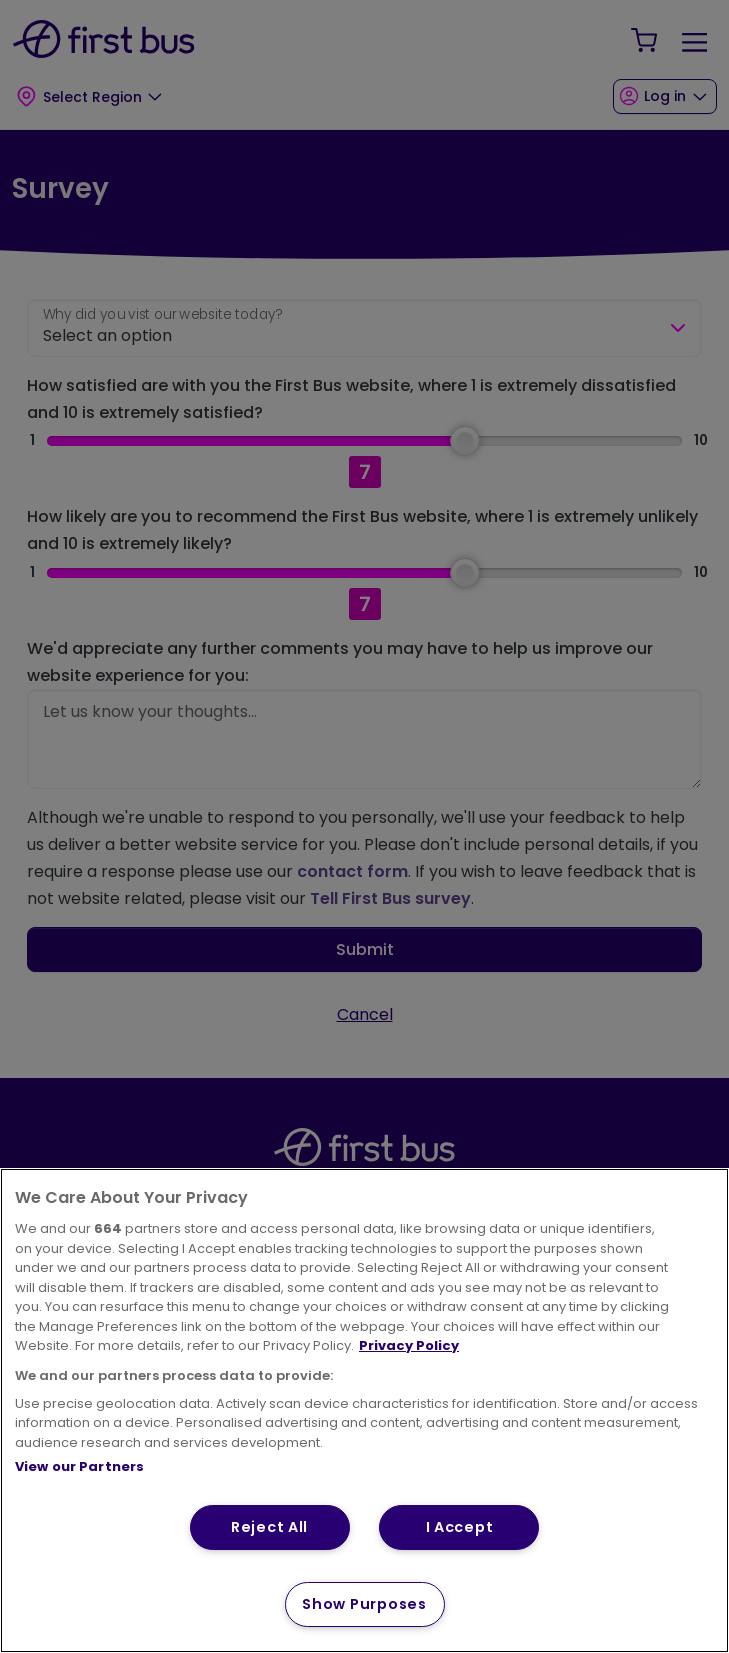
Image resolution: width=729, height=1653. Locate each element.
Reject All (269, 1527)
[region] (364, 1410)
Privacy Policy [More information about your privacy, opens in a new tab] (409, 1345)
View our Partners (79, 1466)
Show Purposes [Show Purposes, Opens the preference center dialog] (364, 1604)
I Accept (460, 1527)
